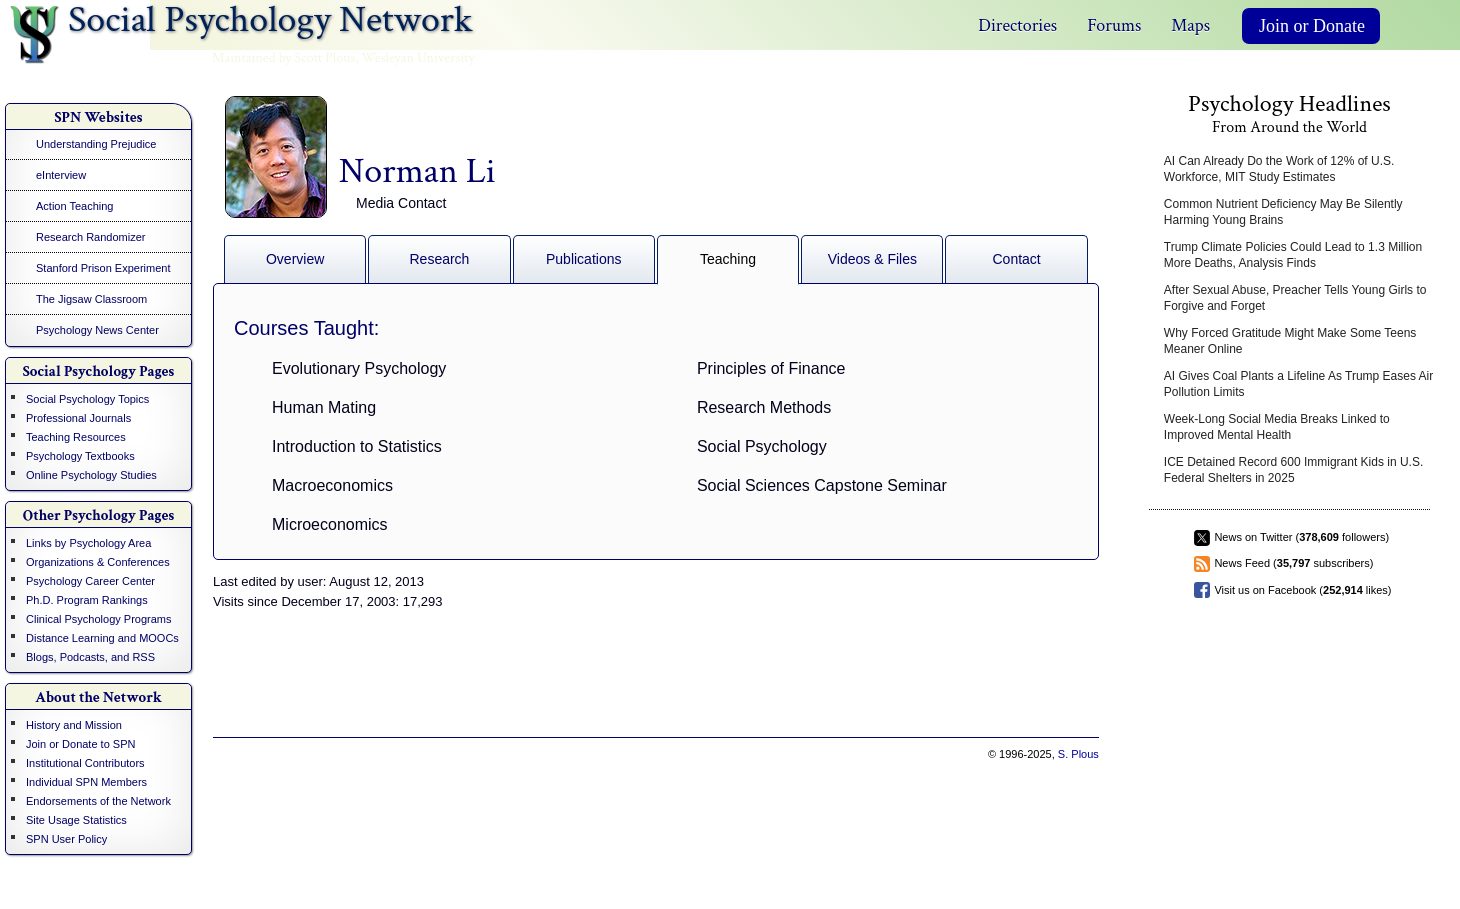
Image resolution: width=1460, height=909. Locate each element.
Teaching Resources (76, 437)
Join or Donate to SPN (80, 744)
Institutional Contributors (85, 763)
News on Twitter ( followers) (1301, 537)
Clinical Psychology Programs (99, 619)
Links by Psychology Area (88, 543)
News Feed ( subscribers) (1293, 563)
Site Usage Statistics (76, 820)
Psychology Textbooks (80, 456)
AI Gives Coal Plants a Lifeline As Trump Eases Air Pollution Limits (1298, 384)
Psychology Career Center (90, 581)
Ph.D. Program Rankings (87, 600)
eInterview (61, 175)
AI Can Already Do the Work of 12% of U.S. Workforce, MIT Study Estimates (1279, 169)
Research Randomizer (90, 237)
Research (439, 259)
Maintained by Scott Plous (283, 58)
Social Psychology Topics (87, 399)
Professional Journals (78, 418)
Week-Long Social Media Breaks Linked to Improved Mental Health (1277, 427)
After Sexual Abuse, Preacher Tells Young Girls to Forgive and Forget (1295, 298)
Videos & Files (872, 259)
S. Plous (1078, 754)
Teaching (728, 259)
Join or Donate (1312, 26)
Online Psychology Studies (91, 475)
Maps (1190, 25)
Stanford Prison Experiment (103, 268)
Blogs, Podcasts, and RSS (90, 657)
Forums (1114, 25)
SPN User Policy (66, 839)
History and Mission (74, 725)
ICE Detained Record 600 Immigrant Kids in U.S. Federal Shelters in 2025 (1293, 470)
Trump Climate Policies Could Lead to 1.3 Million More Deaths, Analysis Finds (1293, 255)
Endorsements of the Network (98, 801)
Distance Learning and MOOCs (102, 638)
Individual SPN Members (86, 782)
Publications (584, 259)
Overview (295, 259)
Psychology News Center (97, 330)
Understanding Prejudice (96, 144)
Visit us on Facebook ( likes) (1302, 590)
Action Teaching (74, 206)
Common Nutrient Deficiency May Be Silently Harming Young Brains (1283, 212)
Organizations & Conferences (98, 562)
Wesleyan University (418, 58)
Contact (1017, 259)
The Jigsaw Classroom (91, 299)
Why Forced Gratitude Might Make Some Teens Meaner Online (1290, 341)
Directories (1017, 25)
